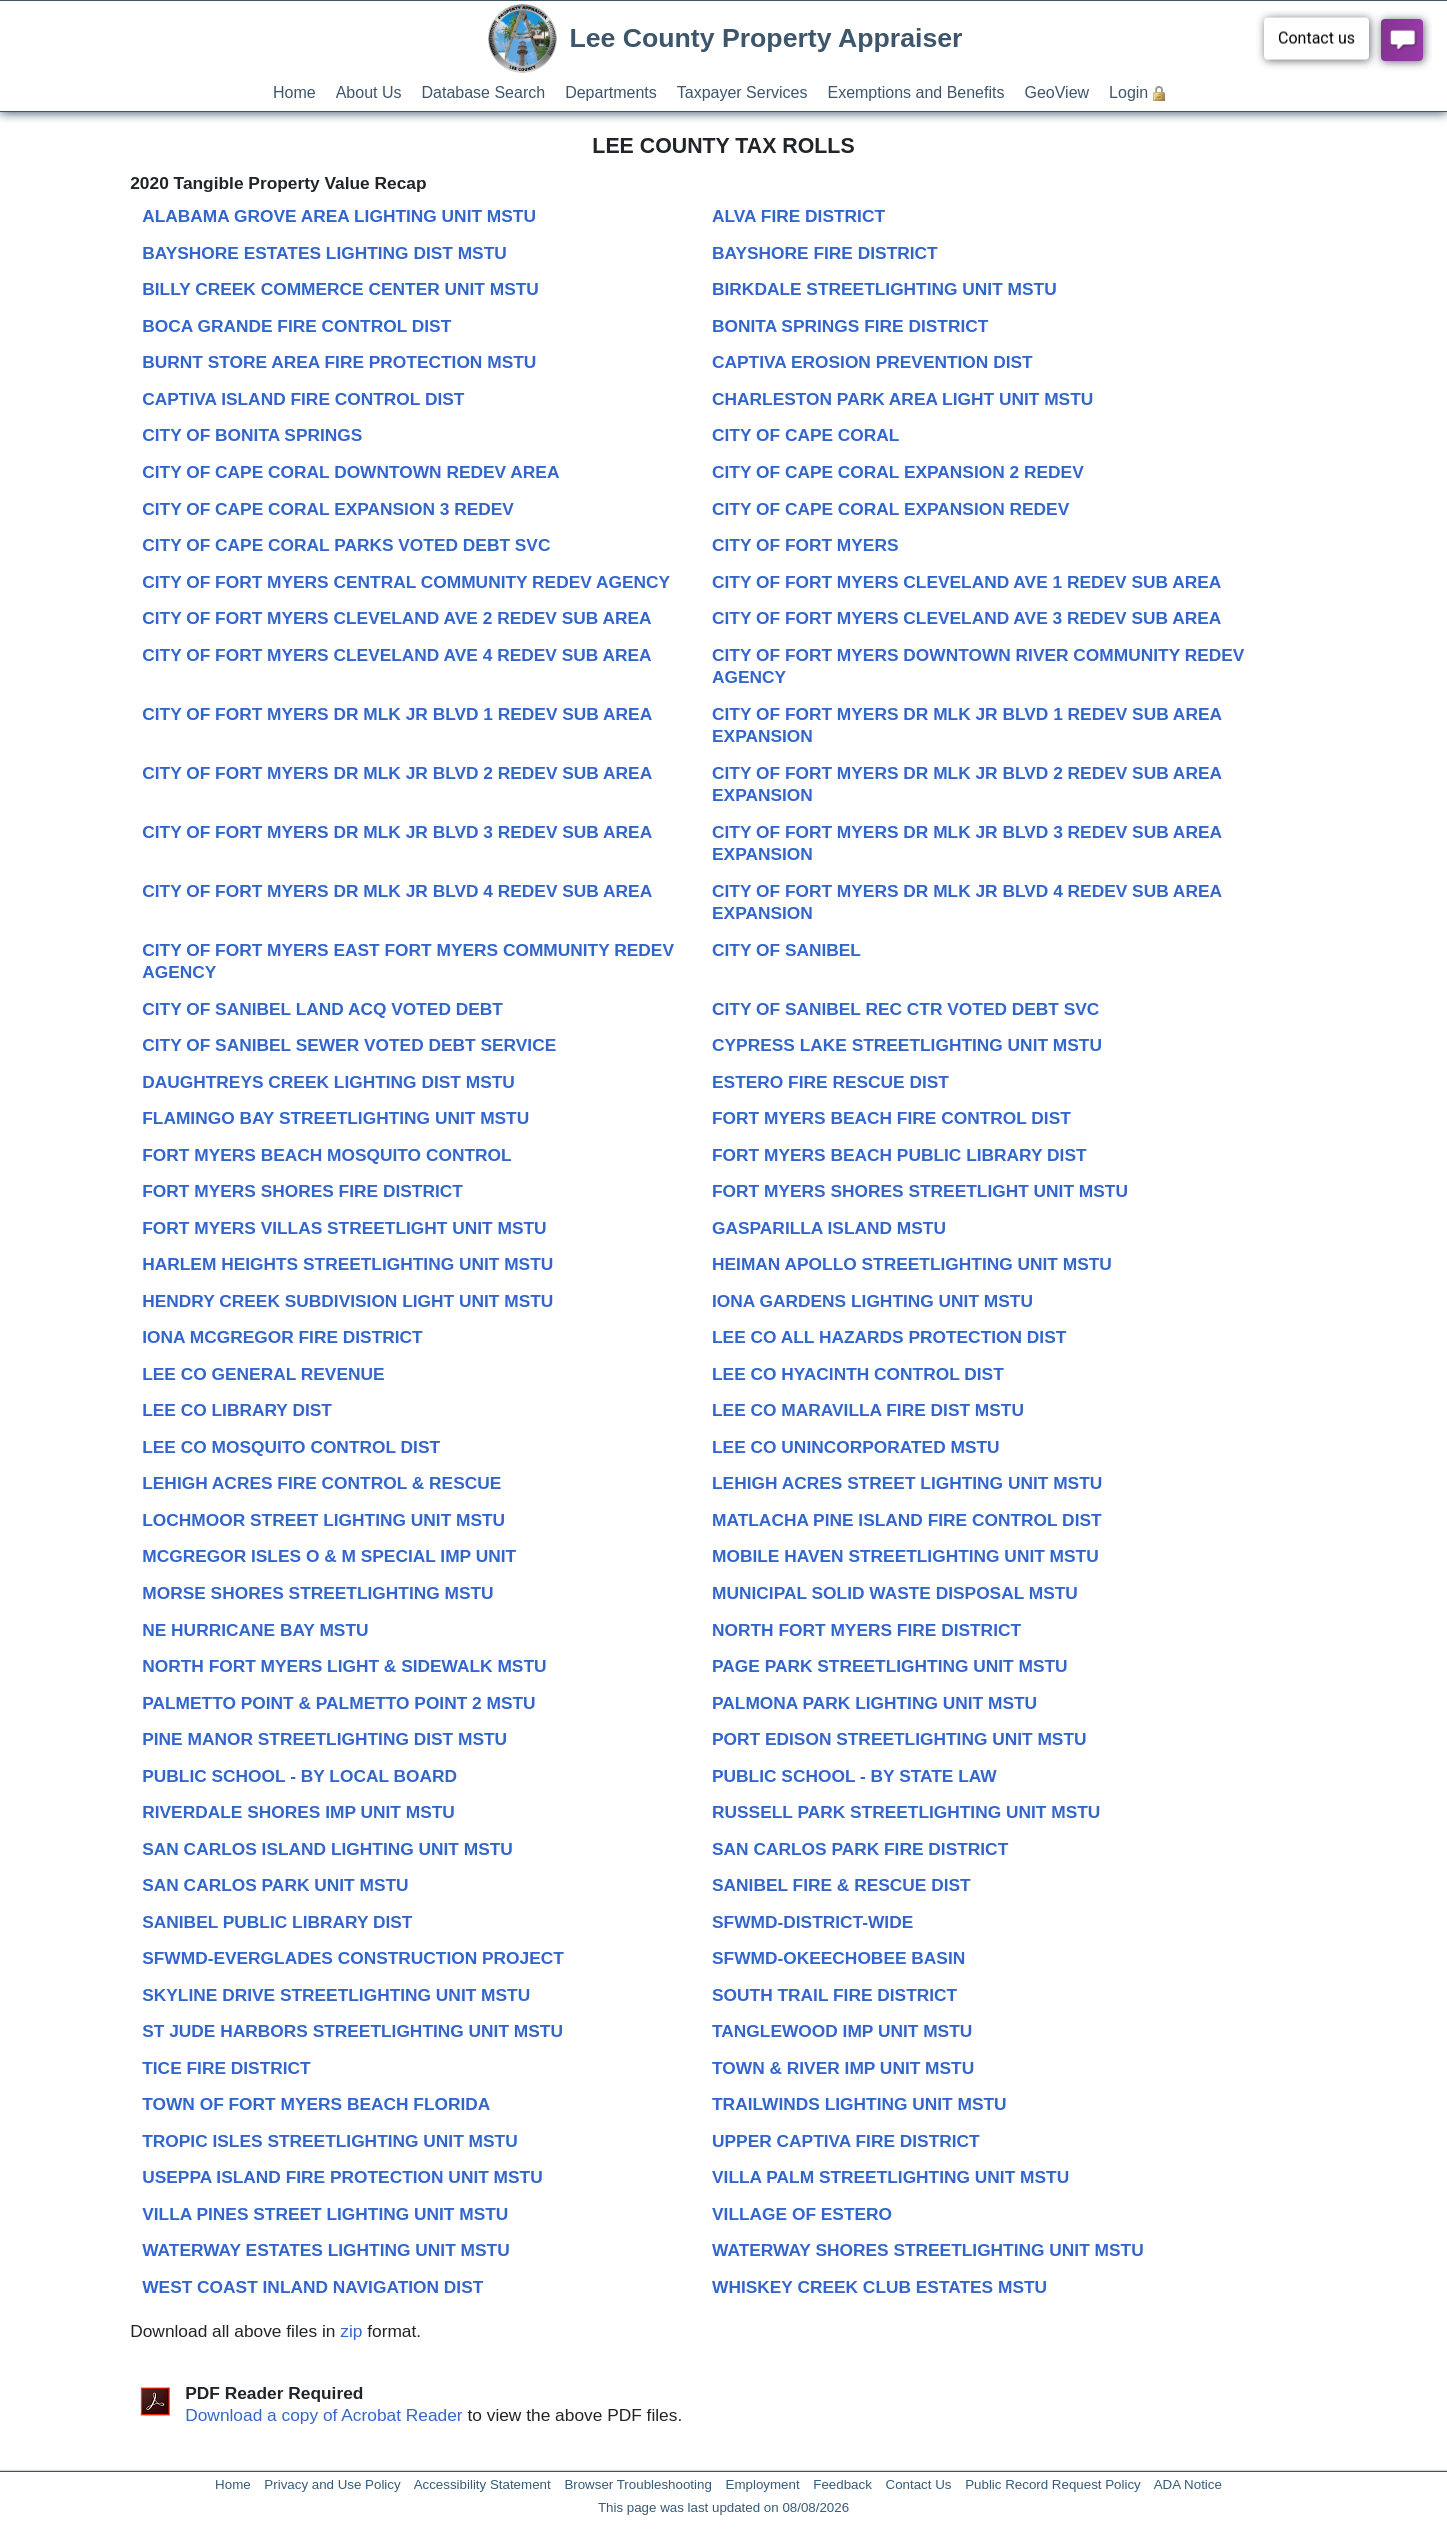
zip (351, 2331)
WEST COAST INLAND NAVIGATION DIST (312, 2287)
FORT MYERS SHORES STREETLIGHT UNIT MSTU (920, 1191)
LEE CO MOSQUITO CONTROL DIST (291, 1447)
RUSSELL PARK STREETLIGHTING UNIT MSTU (906, 1812)
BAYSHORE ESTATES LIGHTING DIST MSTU (324, 253)
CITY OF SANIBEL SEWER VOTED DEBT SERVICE (349, 1045)
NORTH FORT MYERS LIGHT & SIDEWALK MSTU (344, 1666)
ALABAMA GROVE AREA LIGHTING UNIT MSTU (339, 216)
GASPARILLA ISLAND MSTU (829, 1228)
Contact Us (919, 2484)
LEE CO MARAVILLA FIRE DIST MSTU (868, 1410)
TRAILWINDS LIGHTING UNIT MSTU (859, 2104)
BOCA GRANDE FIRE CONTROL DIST (296, 326)
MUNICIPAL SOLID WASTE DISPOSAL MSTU (895, 1593)
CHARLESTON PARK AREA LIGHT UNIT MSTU (902, 399)
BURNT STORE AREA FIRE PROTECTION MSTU (339, 362)
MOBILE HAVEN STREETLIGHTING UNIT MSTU (905, 1556)
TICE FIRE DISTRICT (226, 2068)
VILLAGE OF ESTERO (802, 2214)
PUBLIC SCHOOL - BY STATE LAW (854, 1776)
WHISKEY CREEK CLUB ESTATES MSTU (879, 2287)
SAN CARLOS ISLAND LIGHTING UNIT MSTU (327, 1849)
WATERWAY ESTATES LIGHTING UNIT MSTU (325, 2250)
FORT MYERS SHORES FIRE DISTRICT (302, 1191)
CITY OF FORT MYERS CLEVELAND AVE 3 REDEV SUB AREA (966, 618)
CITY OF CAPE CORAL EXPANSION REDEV (890, 509)
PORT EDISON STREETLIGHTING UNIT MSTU (899, 1739)
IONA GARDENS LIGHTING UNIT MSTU (872, 1301)
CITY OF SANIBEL (786, 950)
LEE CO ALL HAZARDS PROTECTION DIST (889, 1337)
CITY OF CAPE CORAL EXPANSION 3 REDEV (328, 509)
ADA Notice (1188, 2484)
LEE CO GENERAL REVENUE (263, 1374)
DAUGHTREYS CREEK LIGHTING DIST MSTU (328, 1082)
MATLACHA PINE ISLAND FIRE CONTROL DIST (907, 1520)
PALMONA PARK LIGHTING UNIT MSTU (874, 1703)
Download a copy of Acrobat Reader (323, 2415)
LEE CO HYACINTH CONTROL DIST (858, 1374)
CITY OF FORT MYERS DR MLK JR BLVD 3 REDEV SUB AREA (397, 832)
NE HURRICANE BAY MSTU (255, 1630)
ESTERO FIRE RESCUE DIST (830, 1082)
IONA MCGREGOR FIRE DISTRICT (282, 1337)
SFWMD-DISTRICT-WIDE (812, 1922)
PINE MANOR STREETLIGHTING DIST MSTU (324, 1739)
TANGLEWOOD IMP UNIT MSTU (842, 2031)
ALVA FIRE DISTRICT (798, 216)
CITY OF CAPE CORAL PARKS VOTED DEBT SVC (346, 545)
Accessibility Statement (482, 2484)
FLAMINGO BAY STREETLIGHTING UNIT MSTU (335, 1118)
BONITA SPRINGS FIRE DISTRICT (850, 326)
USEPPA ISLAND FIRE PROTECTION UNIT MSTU (342, 2177)
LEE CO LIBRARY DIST (237, 1410)
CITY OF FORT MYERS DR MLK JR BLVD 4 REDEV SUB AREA (397, 891)
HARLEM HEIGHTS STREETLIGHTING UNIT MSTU (347, 1264)
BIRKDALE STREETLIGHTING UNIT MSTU (884, 289)
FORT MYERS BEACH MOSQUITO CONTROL (326, 1155)
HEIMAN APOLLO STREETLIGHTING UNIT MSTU (912, 1264)
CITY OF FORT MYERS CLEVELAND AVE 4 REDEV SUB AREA (396, 655)
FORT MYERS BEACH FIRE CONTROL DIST (891, 1118)
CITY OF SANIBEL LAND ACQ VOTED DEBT (322, 1009)
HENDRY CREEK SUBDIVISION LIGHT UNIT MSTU (347, 1301)
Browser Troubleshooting (637, 2484)
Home (294, 92)
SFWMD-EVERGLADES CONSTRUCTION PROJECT (353, 1958)
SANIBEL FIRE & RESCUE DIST (841, 1885)
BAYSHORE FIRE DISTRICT (825, 253)
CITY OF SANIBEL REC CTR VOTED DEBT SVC (905, 1009)
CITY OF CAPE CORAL (805, 435)
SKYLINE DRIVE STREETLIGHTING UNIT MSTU (336, 1995)
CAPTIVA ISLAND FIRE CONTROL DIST (303, 399)
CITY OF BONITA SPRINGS (252, 435)
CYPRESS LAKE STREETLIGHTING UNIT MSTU (907, 1045)
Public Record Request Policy (1053, 2484)
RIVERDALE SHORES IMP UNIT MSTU (298, 1812)
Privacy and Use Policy (332, 2484)
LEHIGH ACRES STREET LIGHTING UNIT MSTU (907, 1483)
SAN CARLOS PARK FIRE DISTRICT (860, 1849)
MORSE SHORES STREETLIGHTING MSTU (317, 1593)
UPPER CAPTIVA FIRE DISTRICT (846, 2141)
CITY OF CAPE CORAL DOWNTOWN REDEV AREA (350, 472)
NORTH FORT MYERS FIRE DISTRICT (866, 1630)
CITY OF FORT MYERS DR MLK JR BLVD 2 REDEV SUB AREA (397, 773)
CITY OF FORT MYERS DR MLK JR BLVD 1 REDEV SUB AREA (397, 714)
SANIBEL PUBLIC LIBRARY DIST (277, 1922)
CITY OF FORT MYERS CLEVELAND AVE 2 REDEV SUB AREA (396, 618)
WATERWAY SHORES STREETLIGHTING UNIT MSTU (928, 2250)
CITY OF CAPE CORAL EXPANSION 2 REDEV (898, 472)
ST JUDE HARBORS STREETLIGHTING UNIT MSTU (352, 2031)
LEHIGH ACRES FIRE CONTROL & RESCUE (321, 1483)
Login (1128, 92)
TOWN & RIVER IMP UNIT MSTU (843, 2068)
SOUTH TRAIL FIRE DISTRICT (834, 1995)
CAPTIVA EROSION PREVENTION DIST (872, 362)
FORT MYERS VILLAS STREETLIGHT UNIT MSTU (344, 1228)
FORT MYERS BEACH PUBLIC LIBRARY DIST (899, 1155)
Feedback (842, 2484)
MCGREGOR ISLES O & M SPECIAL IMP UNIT (329, 1556)
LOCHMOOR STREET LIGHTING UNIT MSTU (323, 1520)
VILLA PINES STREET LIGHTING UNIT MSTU (325, 2214)
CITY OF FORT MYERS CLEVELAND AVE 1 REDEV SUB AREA (966, 582)
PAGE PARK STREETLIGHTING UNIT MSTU (890, 1666)
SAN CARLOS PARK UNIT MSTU (275, 1885)
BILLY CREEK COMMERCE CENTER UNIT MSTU (340, 289)
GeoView (1056, 92)
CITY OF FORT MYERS (805, 545)
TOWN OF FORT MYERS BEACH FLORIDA (316, 2104)
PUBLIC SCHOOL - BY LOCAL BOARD (299, 1776)
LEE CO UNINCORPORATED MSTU (856, 1447)
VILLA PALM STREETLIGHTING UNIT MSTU (890, 2177)
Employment (763, 2484)
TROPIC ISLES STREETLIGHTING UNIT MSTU (329, 2141)
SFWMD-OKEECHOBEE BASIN (838, 1958)
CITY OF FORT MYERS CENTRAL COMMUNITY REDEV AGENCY (406, 582)
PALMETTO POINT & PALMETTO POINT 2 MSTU (338, 1703)
